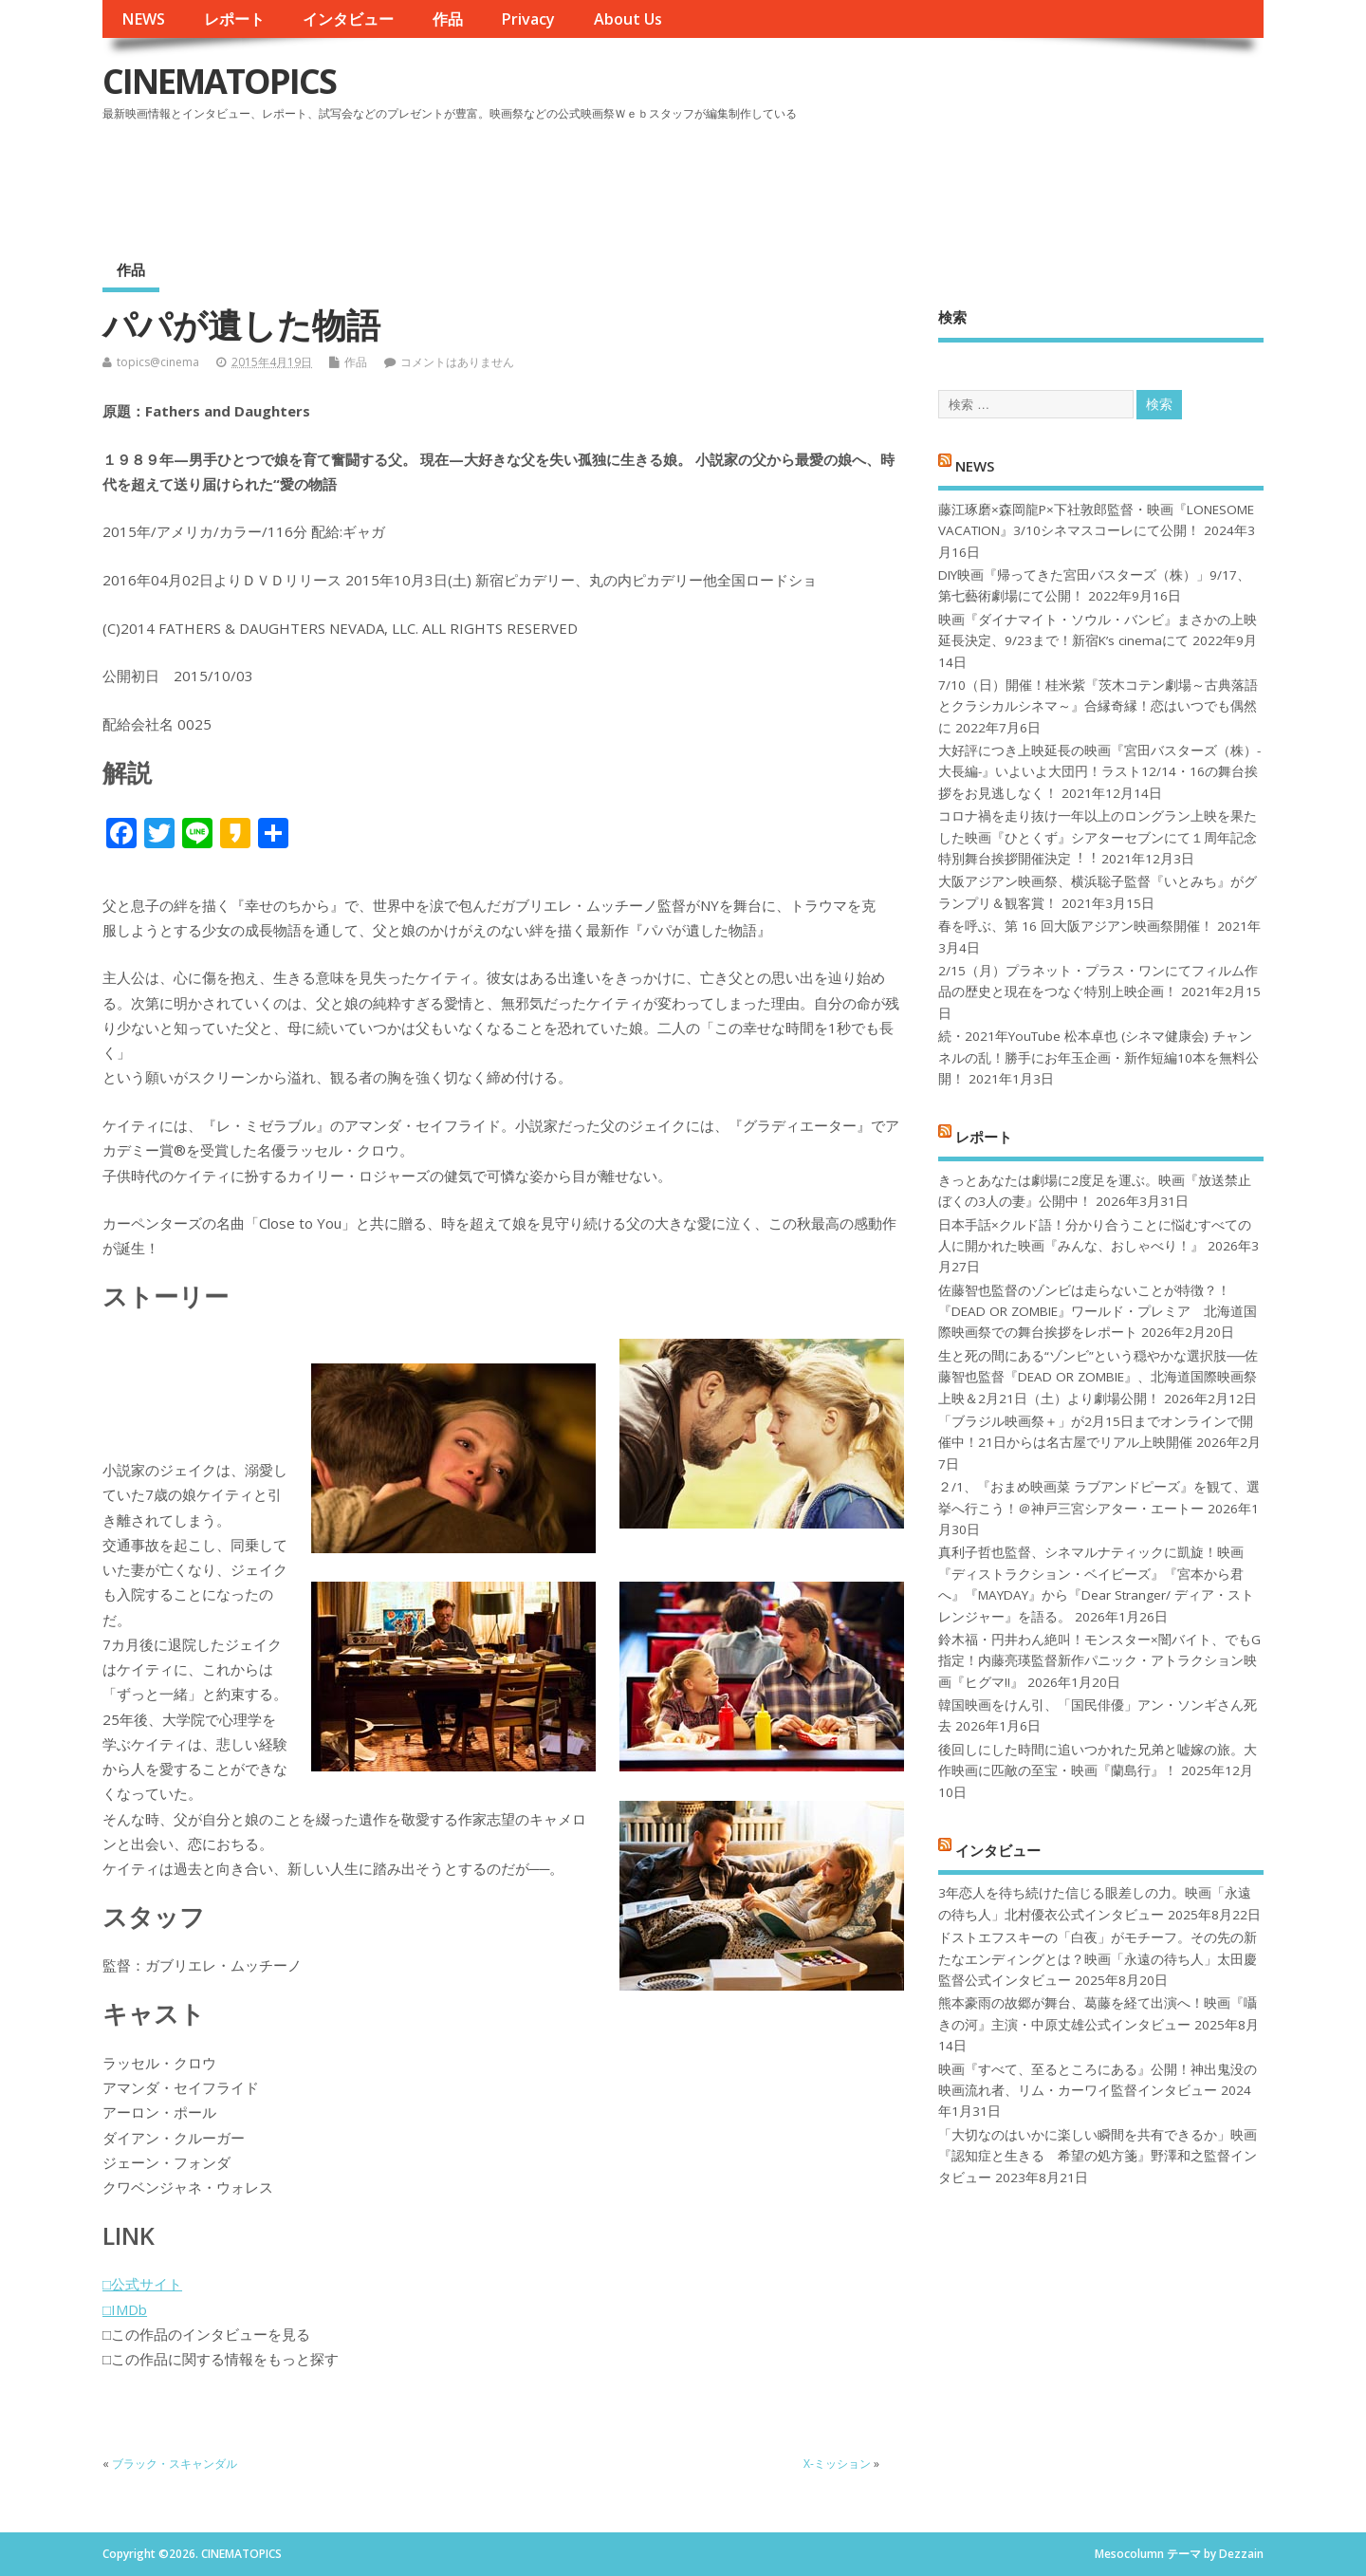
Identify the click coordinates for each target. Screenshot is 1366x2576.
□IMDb (124, 2309)
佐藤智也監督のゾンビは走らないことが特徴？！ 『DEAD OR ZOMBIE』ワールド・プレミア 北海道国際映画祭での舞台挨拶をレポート (1097, 1312)
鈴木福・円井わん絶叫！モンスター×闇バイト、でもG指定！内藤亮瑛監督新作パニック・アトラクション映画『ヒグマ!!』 (1099, 1661)
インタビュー (348, 19)
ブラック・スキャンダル (174, 2464)
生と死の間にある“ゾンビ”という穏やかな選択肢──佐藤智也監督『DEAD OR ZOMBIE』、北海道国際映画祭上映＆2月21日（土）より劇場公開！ (1098, 1377)
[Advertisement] (902, 179)
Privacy (528, 19)
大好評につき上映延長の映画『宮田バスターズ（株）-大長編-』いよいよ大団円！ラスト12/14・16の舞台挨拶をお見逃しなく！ (1099, 772)
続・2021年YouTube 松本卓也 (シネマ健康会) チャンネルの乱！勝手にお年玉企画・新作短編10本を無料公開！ (1098, 1057)
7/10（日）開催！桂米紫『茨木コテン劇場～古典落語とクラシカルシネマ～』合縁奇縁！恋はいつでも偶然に (1098, 706)
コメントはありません (457, 362)
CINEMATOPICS (219, 81)
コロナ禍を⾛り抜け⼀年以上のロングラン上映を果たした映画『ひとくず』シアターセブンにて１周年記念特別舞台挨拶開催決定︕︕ (1097, 837)
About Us (628, 19)
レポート (234, 19)
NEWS (143, 19)
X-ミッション (837, 2464)
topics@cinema (158, 362)
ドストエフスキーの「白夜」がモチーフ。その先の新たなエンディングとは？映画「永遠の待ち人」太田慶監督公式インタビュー (1097, 1959)
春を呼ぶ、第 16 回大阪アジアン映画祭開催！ (1075, 926)
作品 (448, 19)
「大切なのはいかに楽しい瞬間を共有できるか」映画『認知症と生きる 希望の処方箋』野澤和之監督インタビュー (1097, 2156)
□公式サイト (142, 2283)
